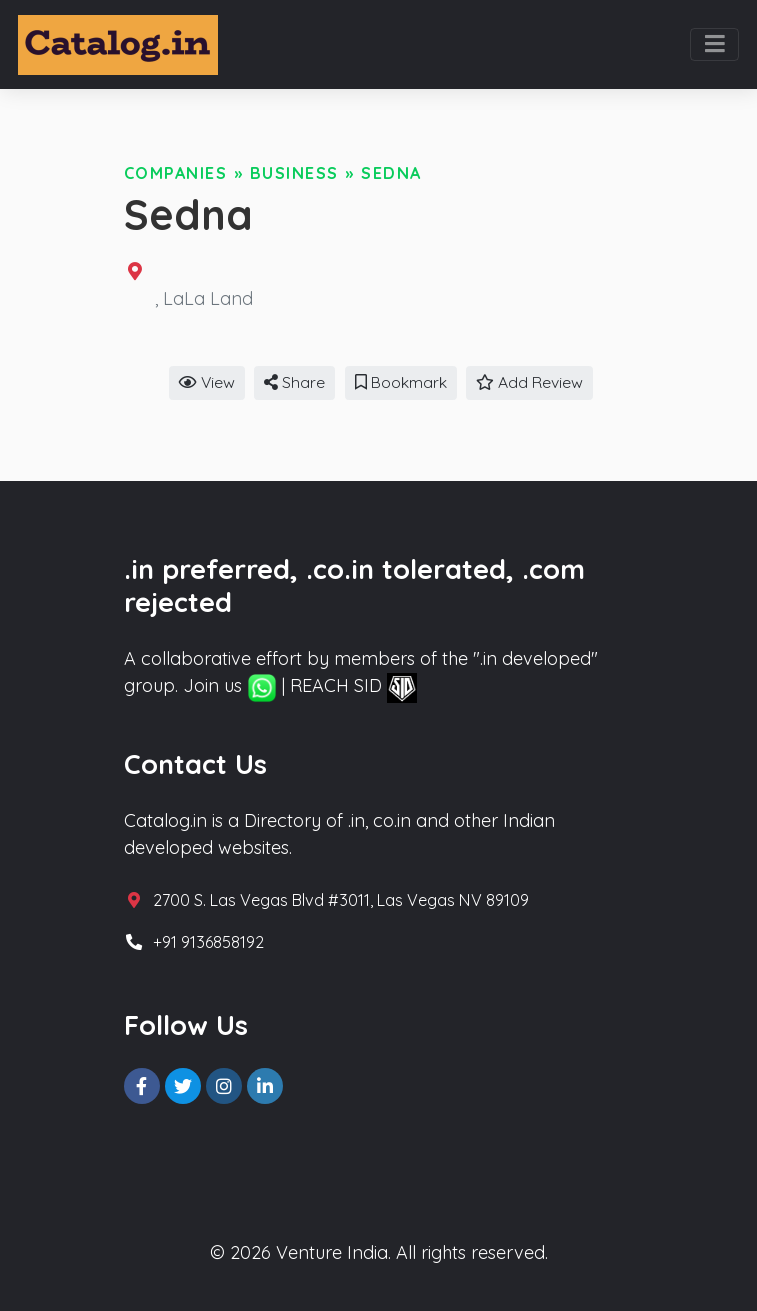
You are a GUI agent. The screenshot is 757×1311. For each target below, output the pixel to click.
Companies (176, 173)
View (207, 382)
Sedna (391, 173)
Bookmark (401, 382)
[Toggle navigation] (714, 45)
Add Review (529, 382)
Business (294, 173)
